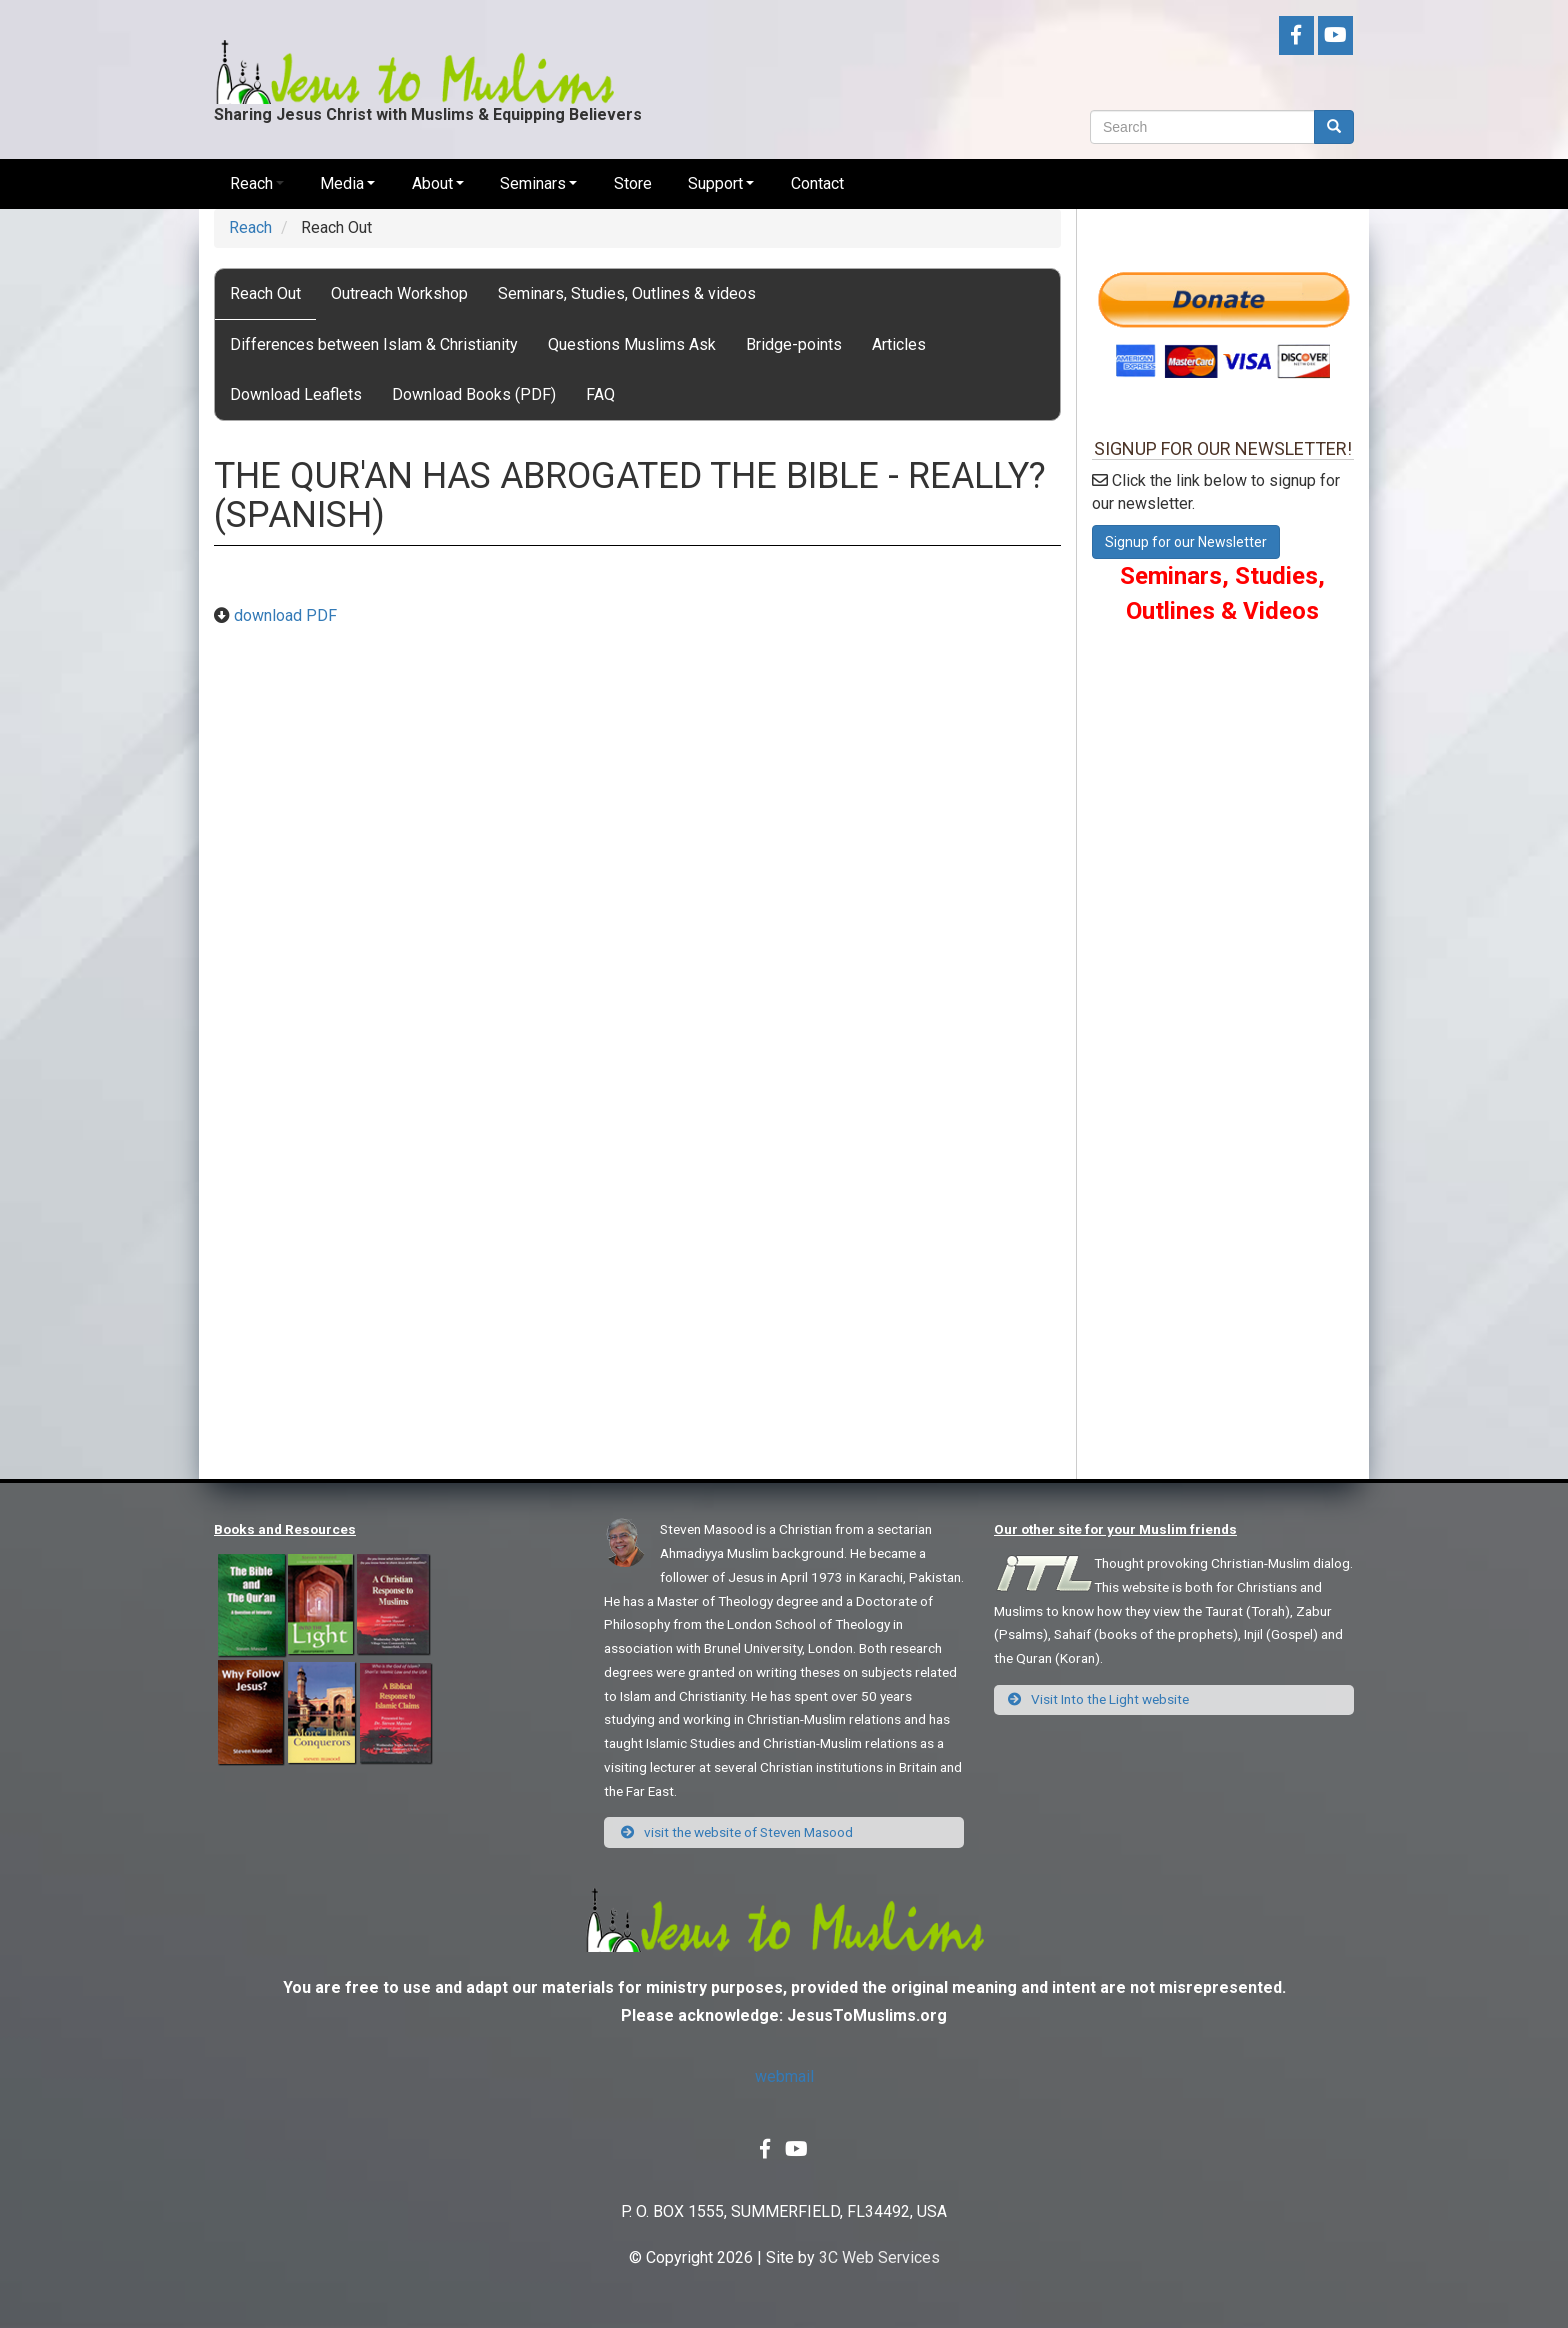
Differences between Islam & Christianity (374, 344)
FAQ (600, 394)
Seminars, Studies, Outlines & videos (627, 293)
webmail (784, 2076)
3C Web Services (879, 2257)
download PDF (285, 615)
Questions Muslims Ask (632, 344)
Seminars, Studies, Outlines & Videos (1222, 593)
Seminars (533, 183)
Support (715, 183)
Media (342, 183)
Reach (251, 183)
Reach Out (265, 293)
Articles (899, 344)
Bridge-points (794, 344)
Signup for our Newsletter (1186, 542)
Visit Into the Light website (1099, 1699)
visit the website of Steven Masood (736, 1832)
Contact (817, 183)
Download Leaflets (296, 394)
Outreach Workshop (399, 293)
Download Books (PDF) (474, 394)
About (432, 183)
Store (633, 183)
